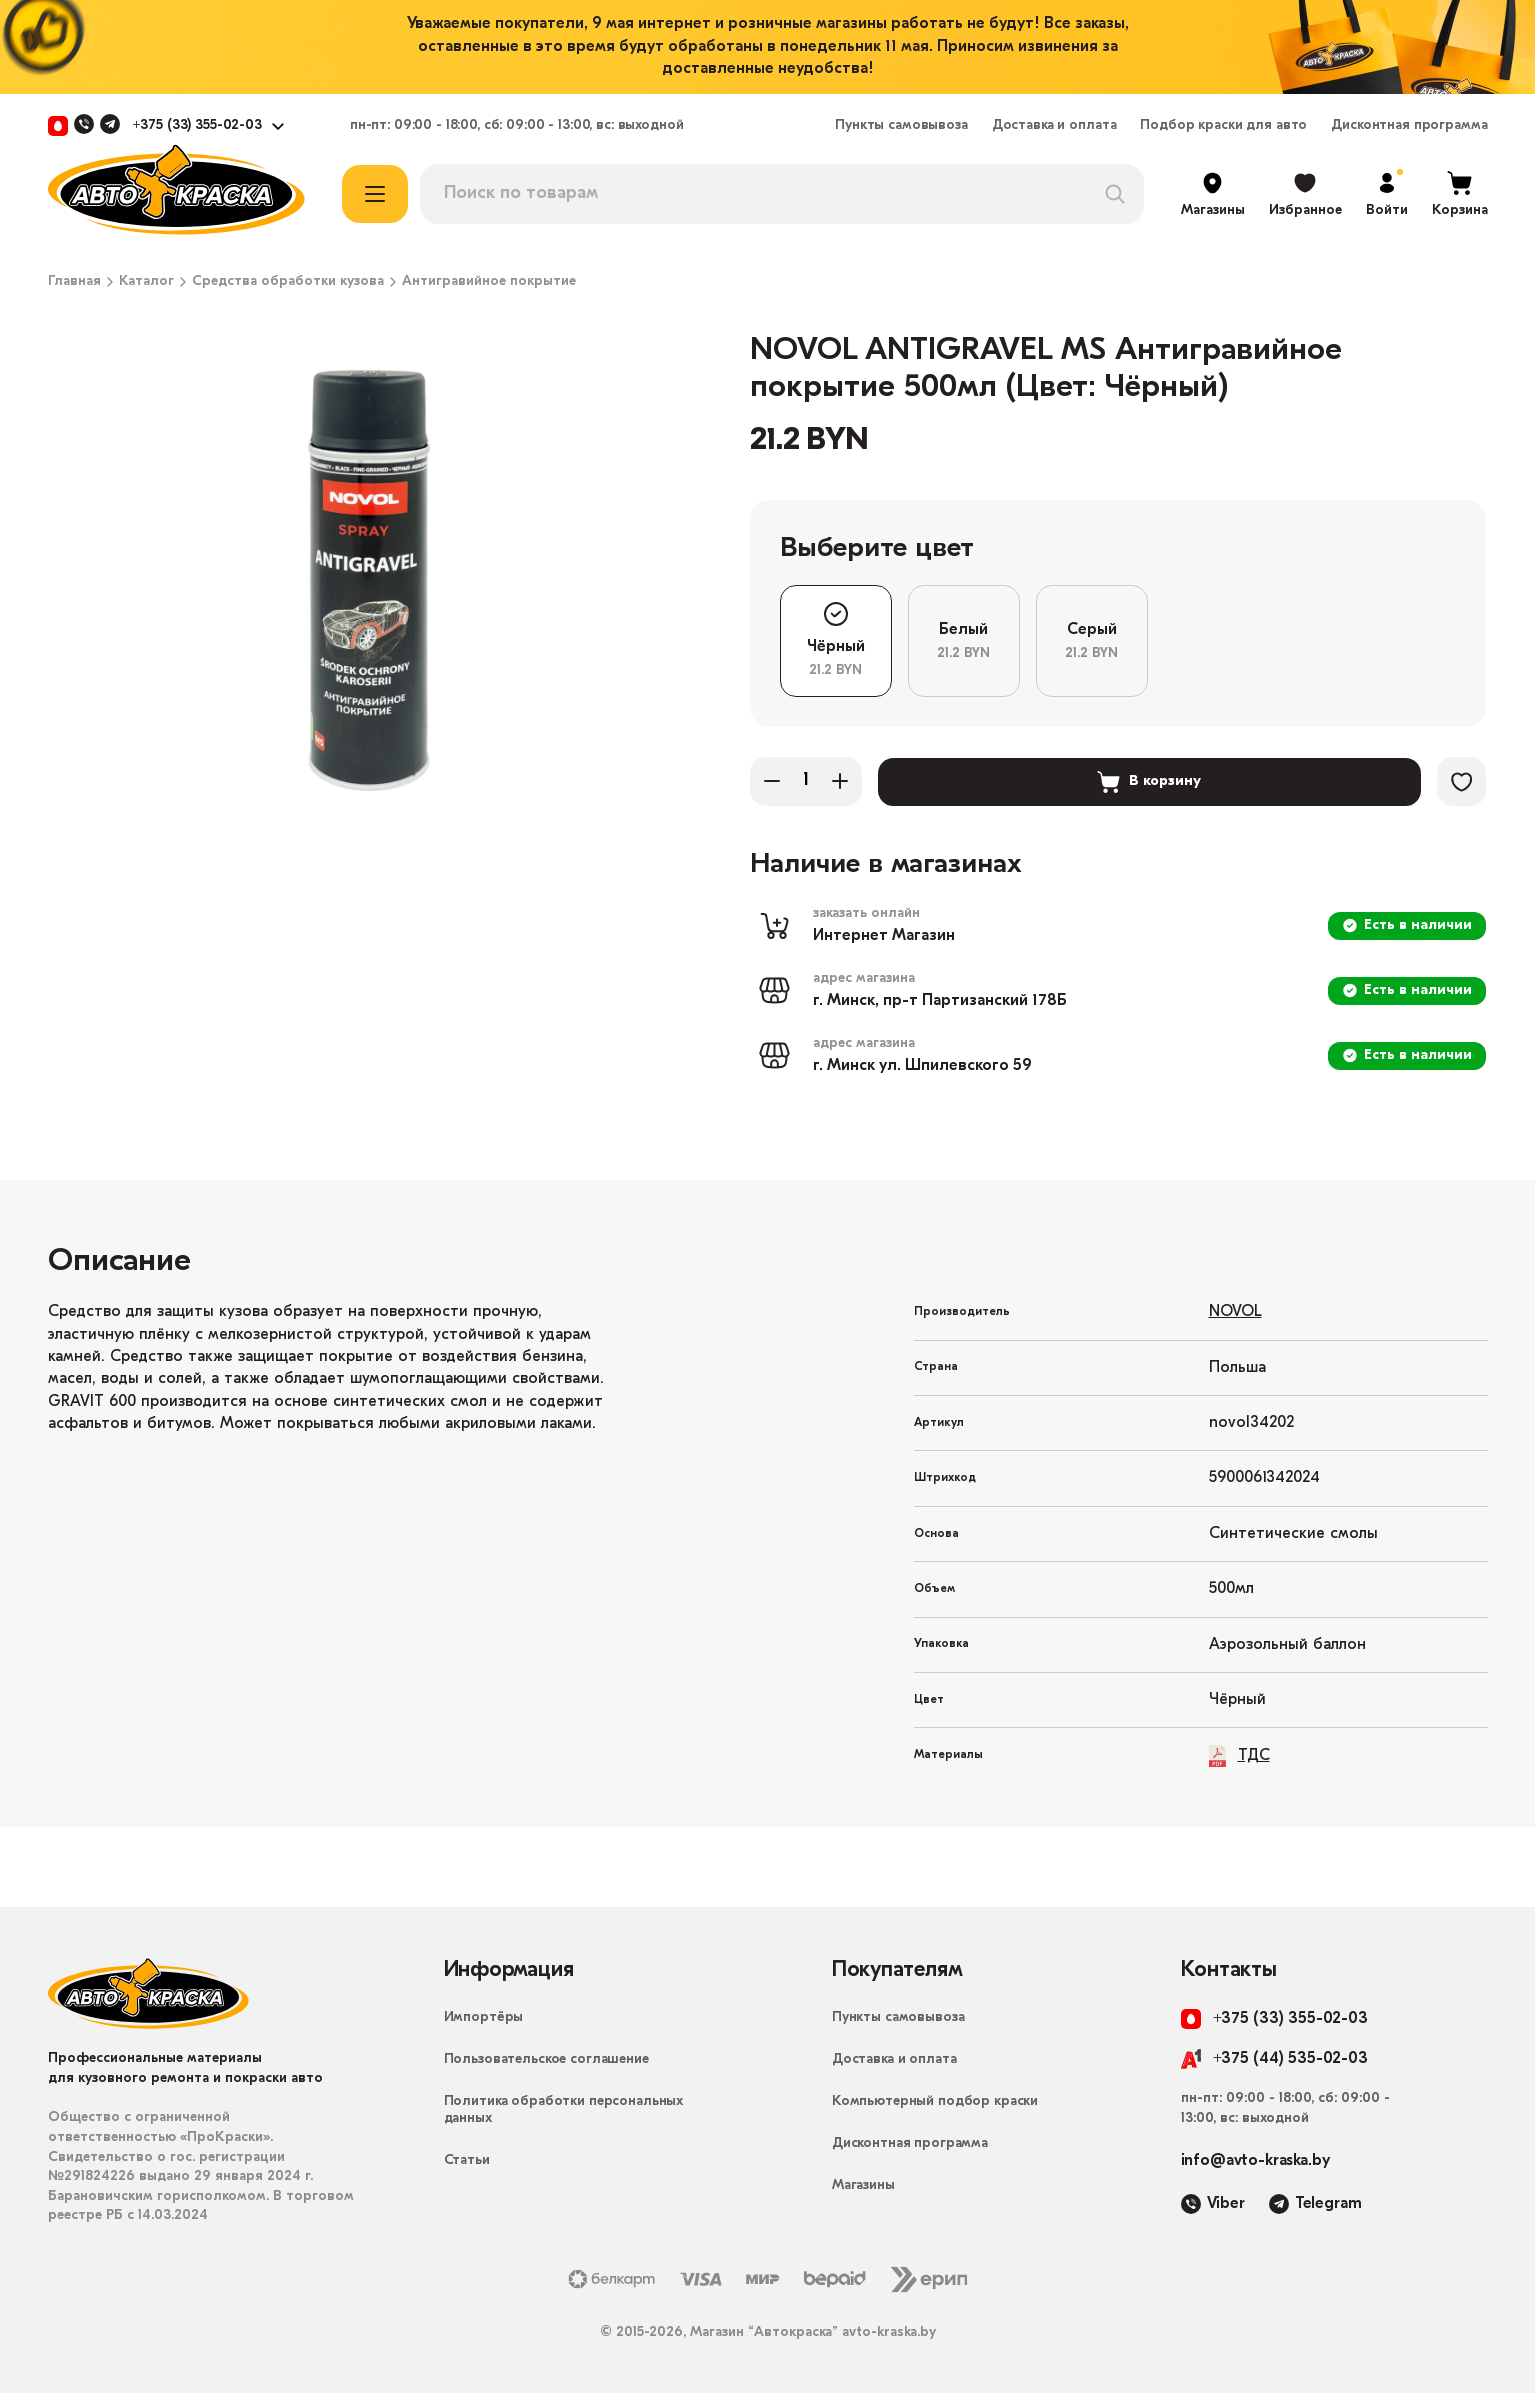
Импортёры (484, 2018)
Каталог (146, 282)
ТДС (1239, 1756)
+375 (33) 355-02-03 (197, 126)
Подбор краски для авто (1223, 126)
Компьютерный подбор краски (935, 2102)
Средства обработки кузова (288, 282)
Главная (74, 282)
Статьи (467, 2161)
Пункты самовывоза (901, 126)
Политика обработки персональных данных (564, 2111)
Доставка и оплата (1054, 126)
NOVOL (1235, 1313)
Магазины (863, 2186)
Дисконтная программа (1409, 126)
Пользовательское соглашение (546, 2060)
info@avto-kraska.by (1255, 2162)
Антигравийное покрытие (489, 282)
